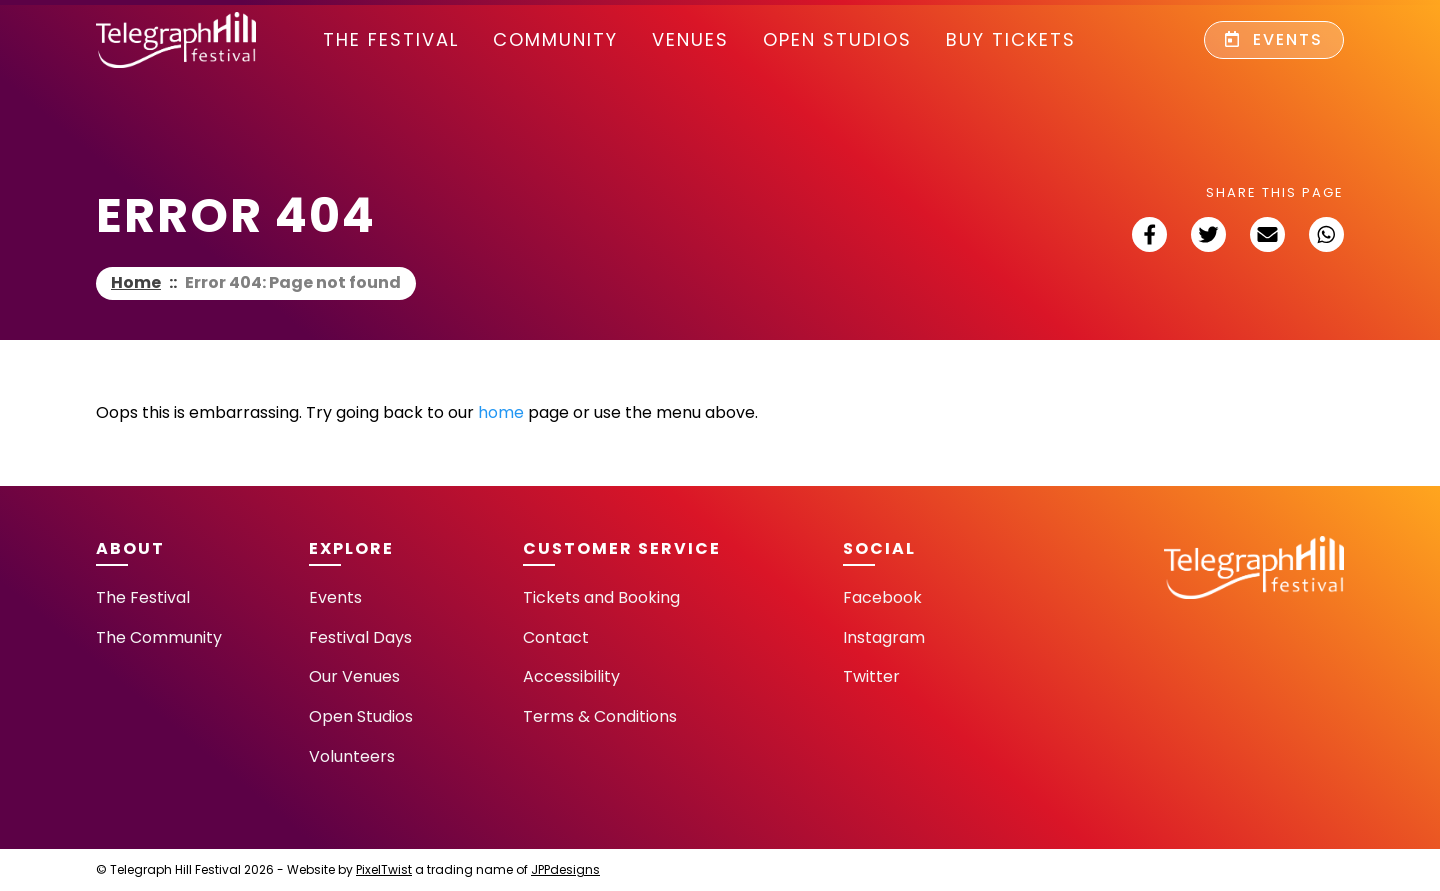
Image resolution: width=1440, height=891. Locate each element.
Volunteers (352, 756)
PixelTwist (384, 869)
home (501, 412)
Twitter (871, 676)
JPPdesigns (565, 869)
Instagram (884, 637)
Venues (690, 39)
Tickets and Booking (601, 597)
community (555, 39)
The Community (159, 637)
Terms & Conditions (600, 716)
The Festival (391, 39)
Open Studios (837, 39)
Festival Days (360, 637)
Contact (556, 637)
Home (136, 282)
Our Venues (354, 676)
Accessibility (571, 676)
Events (1274, 39)
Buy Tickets (1011, 39)
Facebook (882, 597)
